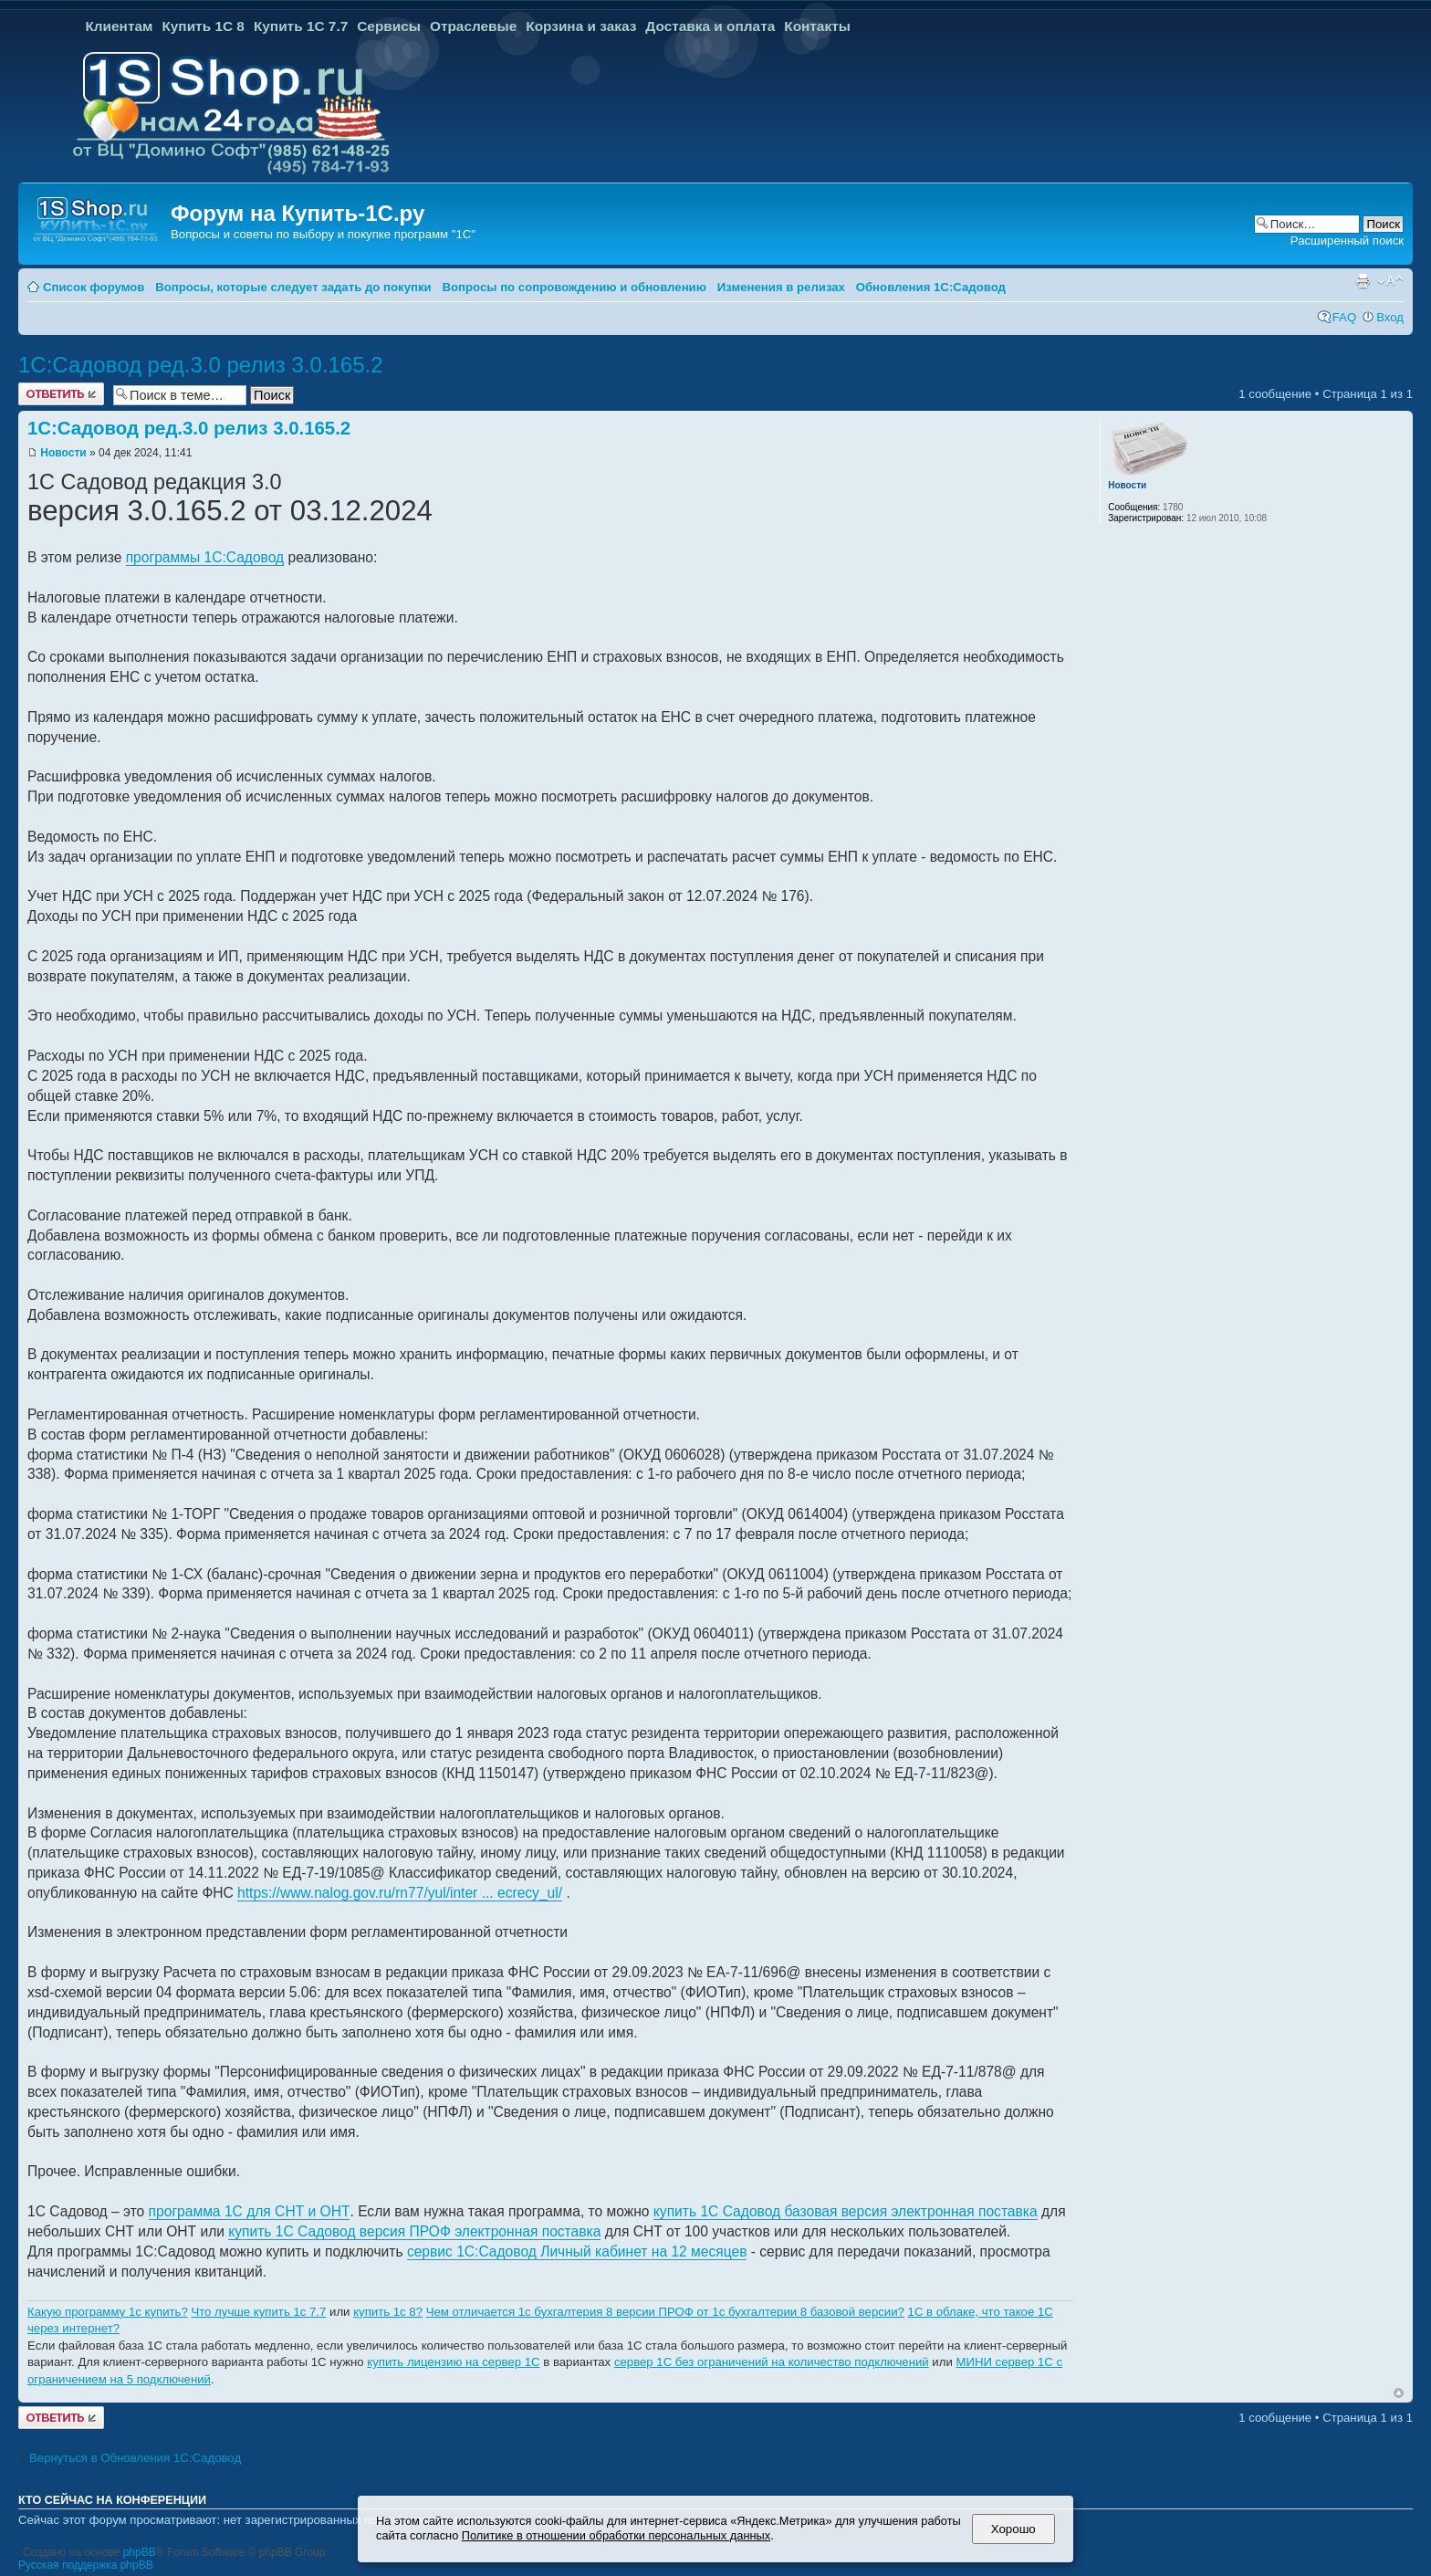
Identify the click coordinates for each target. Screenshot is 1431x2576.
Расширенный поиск (1347, 240)
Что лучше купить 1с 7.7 (258, 2312)
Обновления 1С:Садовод (931, 287)
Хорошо (1013, 2529)
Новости (63, 452)
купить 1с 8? (388, 2312)
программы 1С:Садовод (205, 557)
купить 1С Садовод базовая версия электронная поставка (845, 2211)
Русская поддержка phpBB (85, 2565)
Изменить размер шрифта (1390, 281)
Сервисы (389, 26)
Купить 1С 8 (203, 26)
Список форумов (93, 287)
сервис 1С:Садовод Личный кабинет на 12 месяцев (577, 2251)
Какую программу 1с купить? (107, 2312)
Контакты (817, 26)
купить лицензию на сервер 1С (453, 2362)
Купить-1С (336, 213)
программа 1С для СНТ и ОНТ (249, 2211)
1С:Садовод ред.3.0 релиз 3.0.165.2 (200, 364)
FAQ (1344, 317)
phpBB (139, 2552)
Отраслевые (473, 26)
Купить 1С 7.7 (301, 26)
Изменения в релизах (781, 287)
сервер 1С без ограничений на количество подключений (771, 2362)
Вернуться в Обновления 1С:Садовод (135, 2458)
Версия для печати (1363, 281)
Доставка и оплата (710, 26)
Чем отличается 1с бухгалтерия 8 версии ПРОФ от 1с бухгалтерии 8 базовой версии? (665, 2312)
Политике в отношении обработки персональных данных (616, 2535)
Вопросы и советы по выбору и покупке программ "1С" (323, 234)
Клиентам (118, 26)
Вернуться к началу (1399, 2393)
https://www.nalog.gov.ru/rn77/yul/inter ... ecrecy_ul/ (399, 1893)
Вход (1390, 317)
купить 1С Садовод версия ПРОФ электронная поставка (414, 2231)
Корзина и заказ (581, 26)
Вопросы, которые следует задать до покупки (293, 287)
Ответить (61, 393)
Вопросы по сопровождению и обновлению (574, 287)
